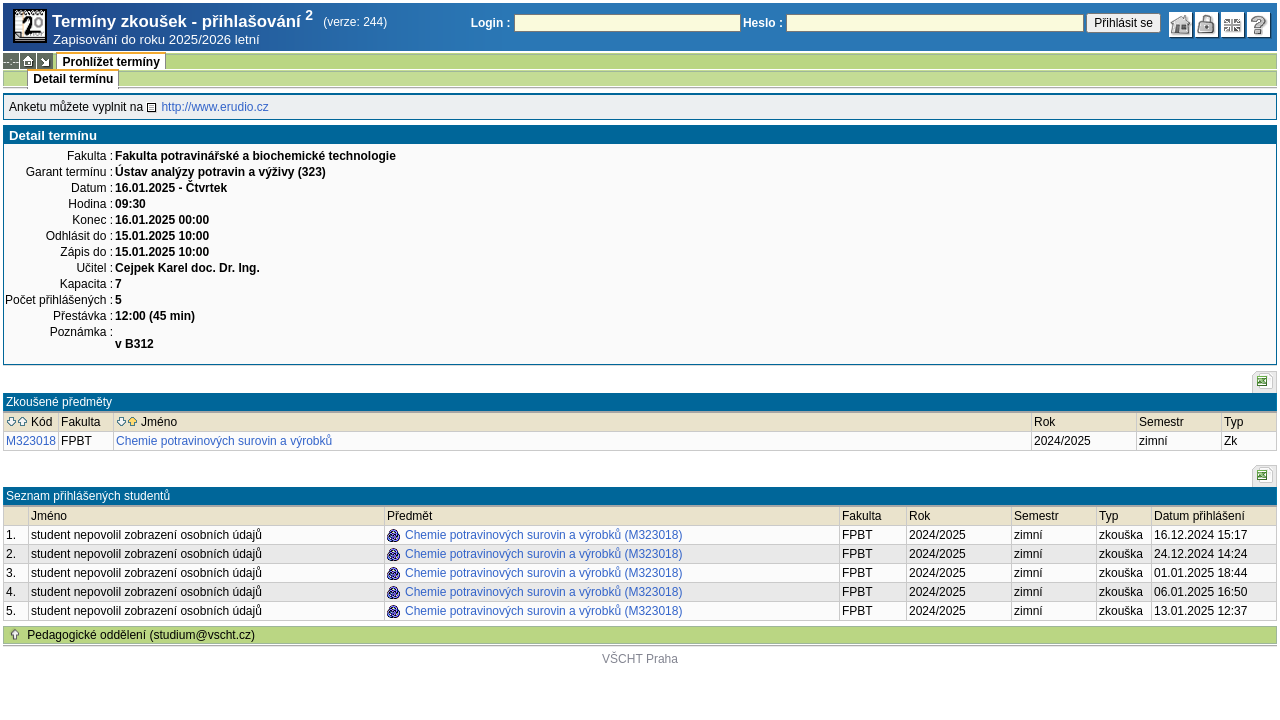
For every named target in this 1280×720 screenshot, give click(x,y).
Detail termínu (73, 79)
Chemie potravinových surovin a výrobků (224, 441)
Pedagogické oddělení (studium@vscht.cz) (141, 635)
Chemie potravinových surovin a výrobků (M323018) (543, 535)
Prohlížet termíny (110, 62)
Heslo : (763, 23)
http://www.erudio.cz (214, 107)
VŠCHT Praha (640, 659)
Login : (491, 23)
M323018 (31, 441)
